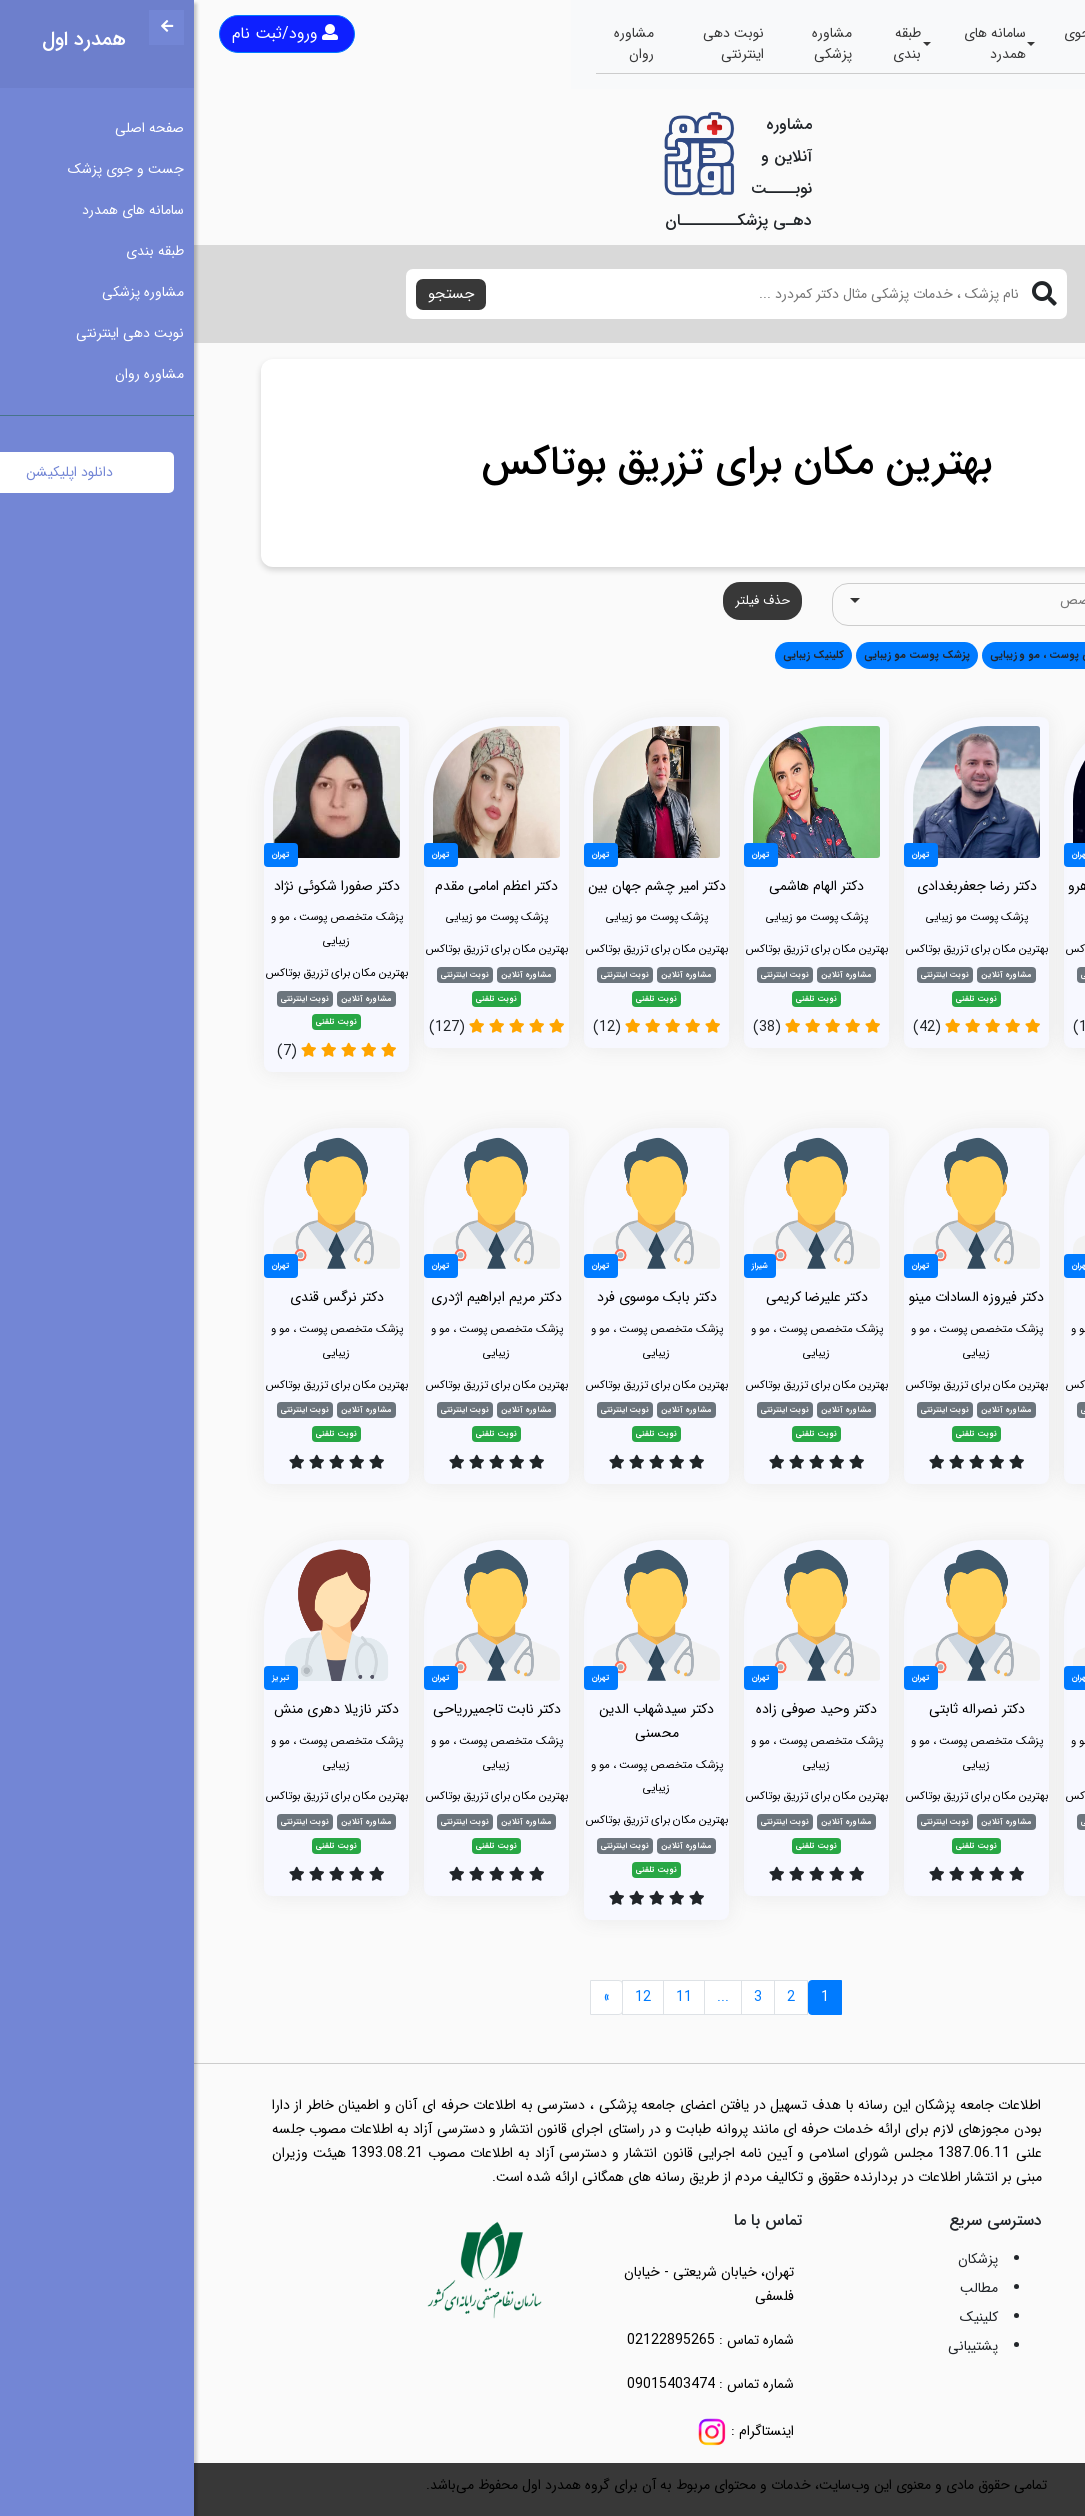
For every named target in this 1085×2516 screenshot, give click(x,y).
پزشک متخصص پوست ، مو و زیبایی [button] (878, 655)
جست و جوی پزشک (909, 43)
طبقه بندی (713, 43)
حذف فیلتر (568, 600)
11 (490, 1997)
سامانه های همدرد (801, 43)
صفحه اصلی (1008, 43)
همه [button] (990, 655)
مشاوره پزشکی (638, 43)
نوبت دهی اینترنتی (539, 43)
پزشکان (784, 2259)
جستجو (257, 294)
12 (449, 1997)
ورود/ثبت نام (91, 33)
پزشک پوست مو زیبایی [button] (723, 655)
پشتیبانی (779, 2346)
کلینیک (785, 2317)
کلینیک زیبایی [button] (619, 655)
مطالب (785, 2288)
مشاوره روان (440, 43)
